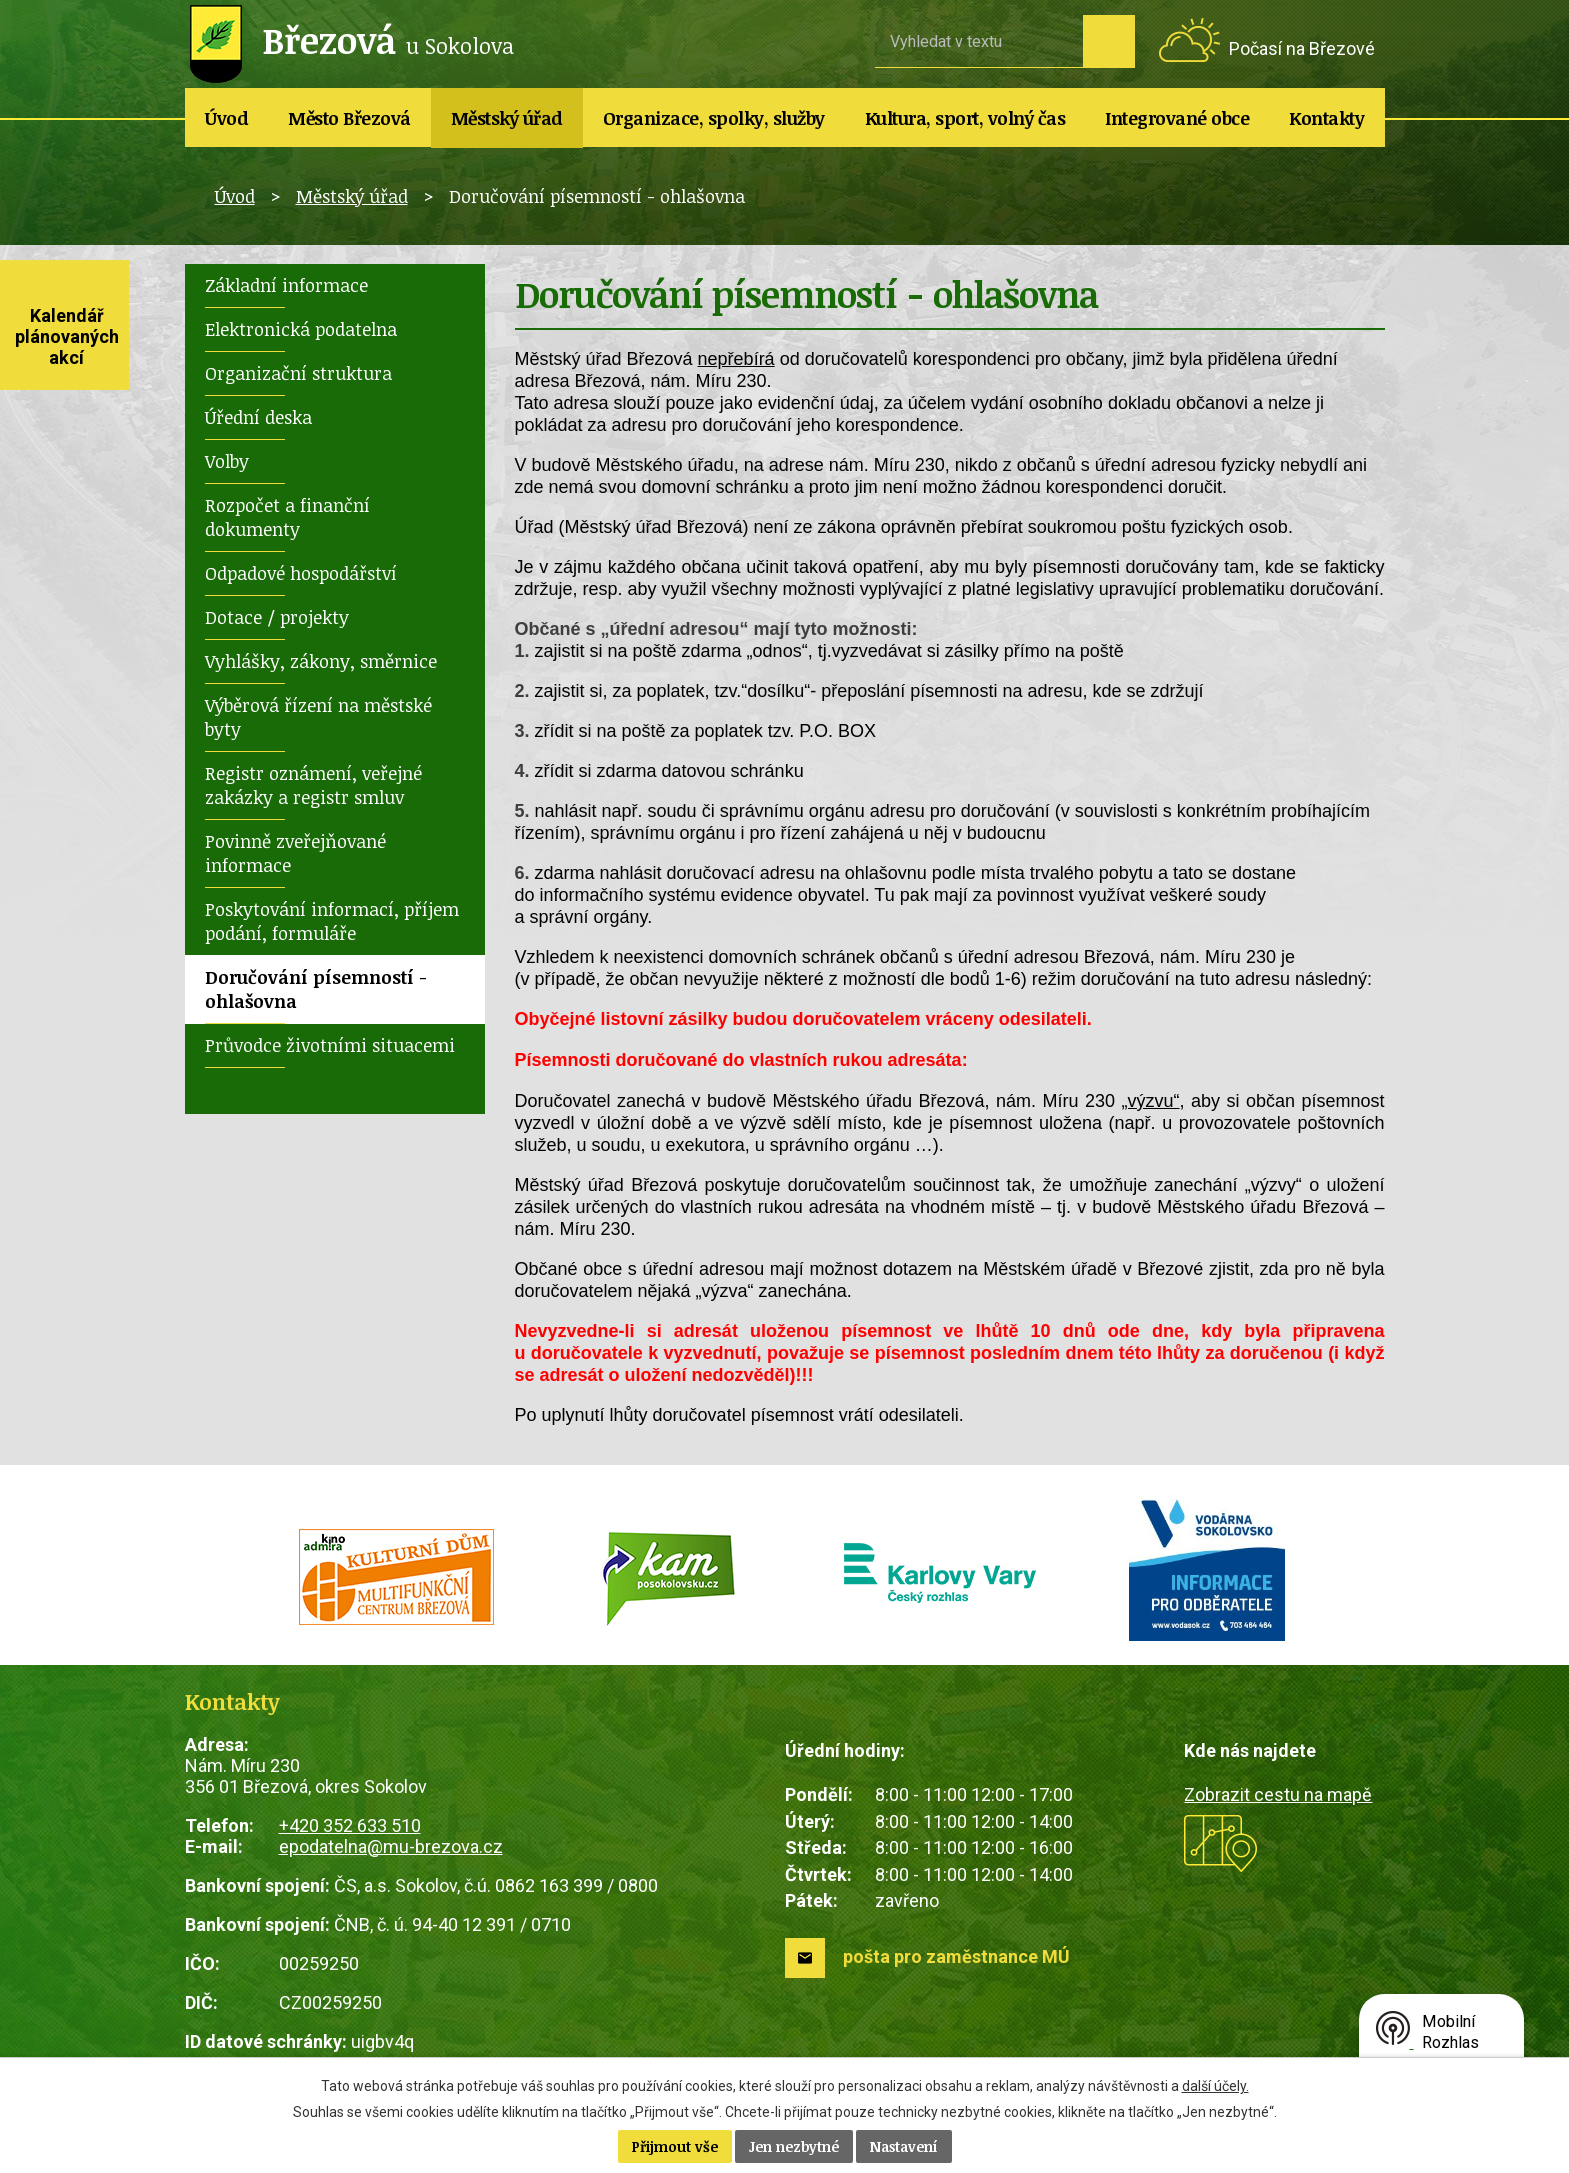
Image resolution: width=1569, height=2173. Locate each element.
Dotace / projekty (277, 617)
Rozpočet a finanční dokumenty (287, 517)
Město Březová (349, 118)
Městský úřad (507, 118)
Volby (227, 461)
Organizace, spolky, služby (714, 118)
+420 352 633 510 (350, 1825)
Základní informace (286, 285)
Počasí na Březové (1302, 48)
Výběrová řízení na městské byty (318, 717)
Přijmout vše (675, 2146)
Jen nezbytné (794, 2146)
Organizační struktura (298, 373)
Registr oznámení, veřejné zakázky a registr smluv (313, 785)
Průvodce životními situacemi (330, 1045)
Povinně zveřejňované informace (295, 853)
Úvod (226, 118)
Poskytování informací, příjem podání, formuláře (332, 921)
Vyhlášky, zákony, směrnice (321, 661)
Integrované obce (1177, 118)
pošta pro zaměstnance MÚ (956, 1956)
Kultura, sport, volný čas (965, 118)
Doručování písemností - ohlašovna (316, 989)
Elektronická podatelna (301, 329)
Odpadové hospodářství (301, 573)
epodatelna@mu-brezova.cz (391, 1846)
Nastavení (904, 2146)
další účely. (1215, 2086)
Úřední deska (258, 417)
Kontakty (1326, 118)
